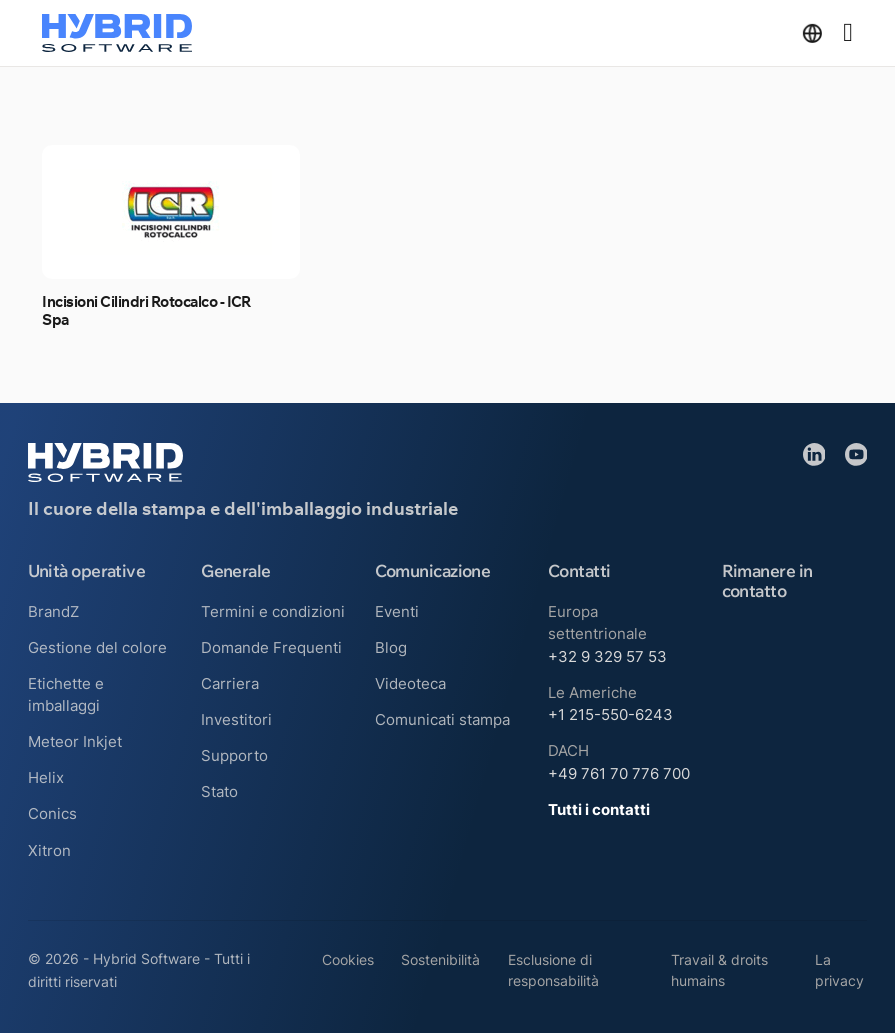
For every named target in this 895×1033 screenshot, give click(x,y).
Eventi (397, 611)
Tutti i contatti (599, 809)
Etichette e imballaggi (66, 695)
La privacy (839, 970)
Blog (391, 647)
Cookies (348, 960)
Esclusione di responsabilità (553, 970)
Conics (52, 813)
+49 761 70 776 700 (619, 773)
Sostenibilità (440, 960)
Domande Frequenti (271, 647)
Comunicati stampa (442, 719)
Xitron (49, 850)
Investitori (236, 719)
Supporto (234, 755)
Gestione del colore (97, 647)
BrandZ (53, 611)
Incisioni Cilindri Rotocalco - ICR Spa (147, 311)
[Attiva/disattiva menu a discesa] (812, 33)
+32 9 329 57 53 (607, 656)
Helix (46, 777)
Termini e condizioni (273, 611)
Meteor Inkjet (75, 741)
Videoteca (410, 683)
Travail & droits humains (719, 970)
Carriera (230, 683)
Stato (219, 791)
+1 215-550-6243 (610, 714)
